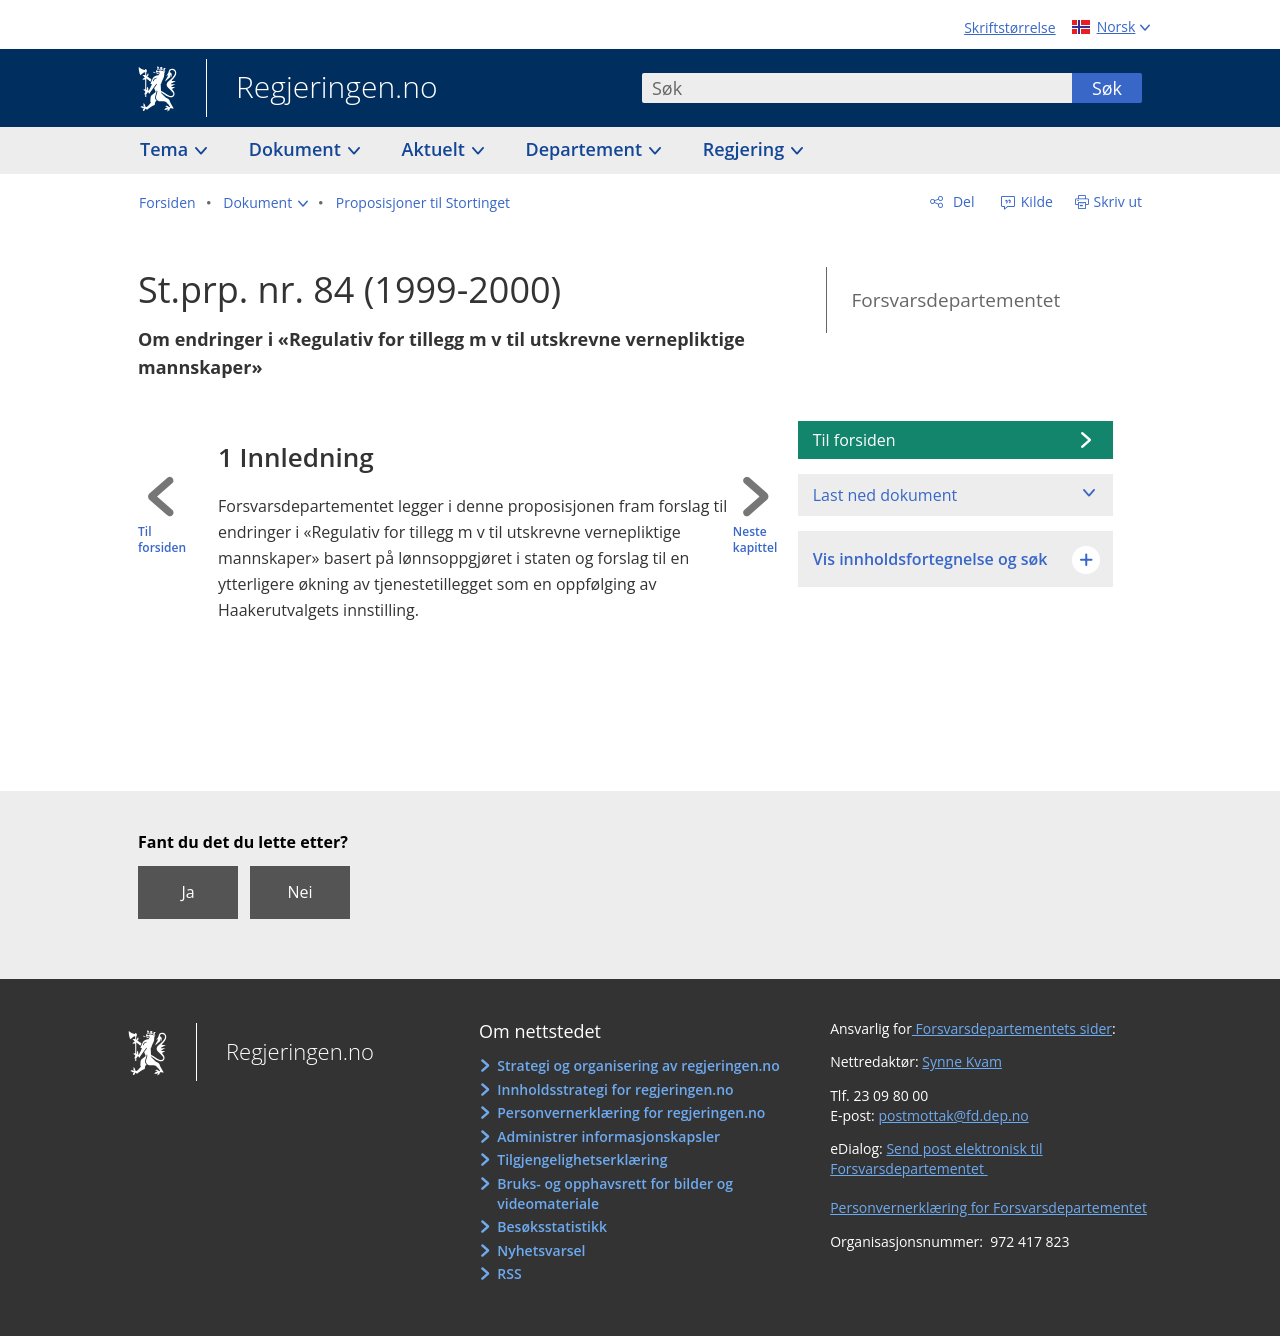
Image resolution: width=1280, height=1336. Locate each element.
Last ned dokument (885, 495)
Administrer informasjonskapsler (608, 1136)
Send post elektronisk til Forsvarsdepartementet (936, 1158)
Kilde (1035, 201)
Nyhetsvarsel (541, 1250)
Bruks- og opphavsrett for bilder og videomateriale (615, 1193)
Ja (187, 892)
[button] (265, 203)
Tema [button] (166, 149)
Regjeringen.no (322, 89)
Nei (299, 892)
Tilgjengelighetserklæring (582, 1159)
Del (961, 201)
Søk (1107, 88)
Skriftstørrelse (1009, 27)
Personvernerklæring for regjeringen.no (631, 1112)
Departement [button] (586, 149)
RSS (509, 1273)
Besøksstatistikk (552, 1226)
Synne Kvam (962, 1061)
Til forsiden (162, 540)
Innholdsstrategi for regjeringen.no (615, 1089)
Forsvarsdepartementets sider (1012, 1028)
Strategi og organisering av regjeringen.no (638, 1065)
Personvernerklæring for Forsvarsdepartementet (988, 1207)
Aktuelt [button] (436, 149)
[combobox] (857, 88)
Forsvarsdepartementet (955, 300)
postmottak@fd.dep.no (953, 1115)
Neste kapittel (755, 540)
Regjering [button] (746, 149)
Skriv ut (1118, 201)
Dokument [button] (297, 149)
